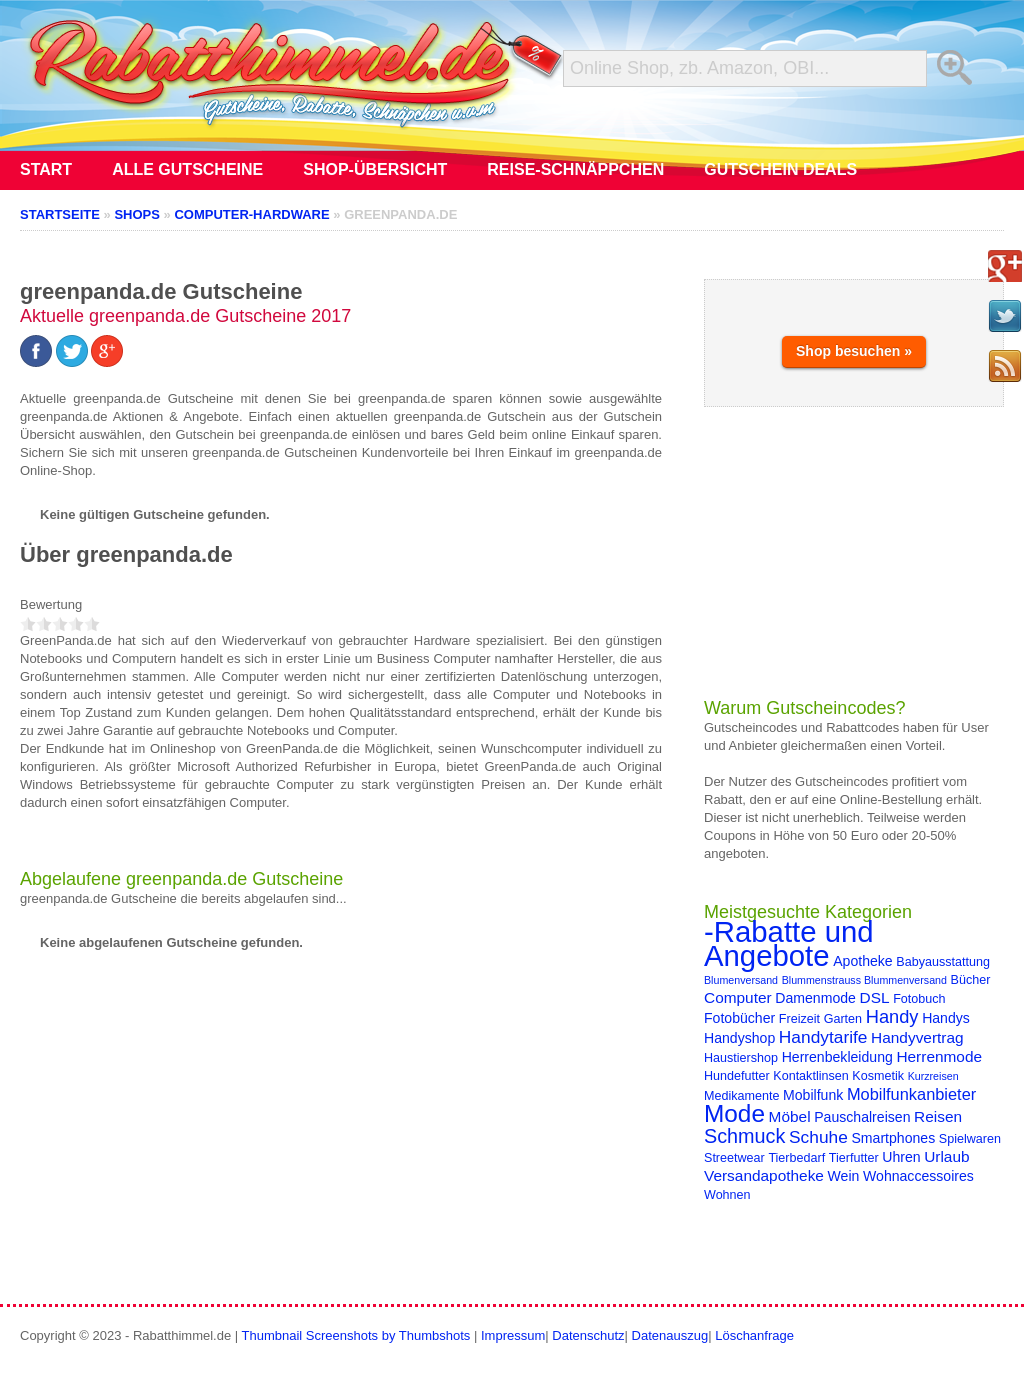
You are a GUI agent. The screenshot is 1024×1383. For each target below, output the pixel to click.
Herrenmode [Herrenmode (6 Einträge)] (939, 1056)
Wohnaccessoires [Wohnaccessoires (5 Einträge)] (918, 1176)
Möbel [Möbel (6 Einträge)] (790, 1116)
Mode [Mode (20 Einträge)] (734, 1113)
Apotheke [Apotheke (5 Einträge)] (863, 961)
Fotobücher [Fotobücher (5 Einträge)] (739, 1018)
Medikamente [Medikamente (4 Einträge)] (741, 1096)
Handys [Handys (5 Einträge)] (946, 1018)
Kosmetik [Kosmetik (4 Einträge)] (878, 1076)
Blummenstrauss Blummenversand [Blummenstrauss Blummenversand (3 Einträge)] (864, 980)
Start (46, 169)
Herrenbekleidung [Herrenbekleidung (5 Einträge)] (837, 1057)
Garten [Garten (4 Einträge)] (843, 1019)
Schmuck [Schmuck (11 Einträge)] (744, 1136)
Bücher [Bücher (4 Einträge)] (971, 980)
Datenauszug (670, 1335)
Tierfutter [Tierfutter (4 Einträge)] (854, 1158)
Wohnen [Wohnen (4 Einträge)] (727, 1195)
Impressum (513, 1335)
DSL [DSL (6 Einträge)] (875, 997)
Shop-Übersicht (375, 169)
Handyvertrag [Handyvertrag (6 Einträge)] (917, 1037)
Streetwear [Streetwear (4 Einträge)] (734, 1158)
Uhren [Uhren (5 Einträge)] (901, 1157)
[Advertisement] (854, 552)
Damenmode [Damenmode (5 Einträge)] (815, 998)
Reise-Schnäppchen (575, 169)
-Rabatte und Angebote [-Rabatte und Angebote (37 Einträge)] (789, 943)
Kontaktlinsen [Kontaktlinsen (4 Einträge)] (810, 1076)
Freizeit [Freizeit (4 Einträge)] (799, 1019)
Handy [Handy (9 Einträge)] (892, 1016)
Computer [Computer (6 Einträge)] (738, 997)
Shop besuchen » (854, 351)
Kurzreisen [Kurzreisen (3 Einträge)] (933, 1076)
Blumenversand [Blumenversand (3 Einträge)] (741, 980)
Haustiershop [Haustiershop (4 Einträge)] (741, 1058)
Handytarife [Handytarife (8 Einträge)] (823, 1037)
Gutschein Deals (780, 169)
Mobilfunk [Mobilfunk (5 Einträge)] (813, 1095)
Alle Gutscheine (187, 169)
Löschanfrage (754, 1335)
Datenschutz (588, 1335)
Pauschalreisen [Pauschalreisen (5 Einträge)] (862, 1117)
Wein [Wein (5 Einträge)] (844, 1176)
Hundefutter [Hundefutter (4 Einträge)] (737, 1076)
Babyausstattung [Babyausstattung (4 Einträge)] (943, 962)
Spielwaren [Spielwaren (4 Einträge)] (970, 1139)
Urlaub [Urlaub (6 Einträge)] (946, 1156)
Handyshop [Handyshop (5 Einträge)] (739, 1038)
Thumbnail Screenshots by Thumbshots (356, 1335)
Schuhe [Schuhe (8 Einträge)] (818, 1137)
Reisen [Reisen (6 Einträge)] (938, 1116)
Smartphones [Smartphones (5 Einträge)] (893, 1138)
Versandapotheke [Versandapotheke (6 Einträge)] (764, 1175)
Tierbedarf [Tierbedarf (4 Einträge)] (796, 1158)
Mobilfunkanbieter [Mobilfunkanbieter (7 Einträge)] (911, 1094)
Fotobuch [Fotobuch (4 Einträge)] (919, 999)
